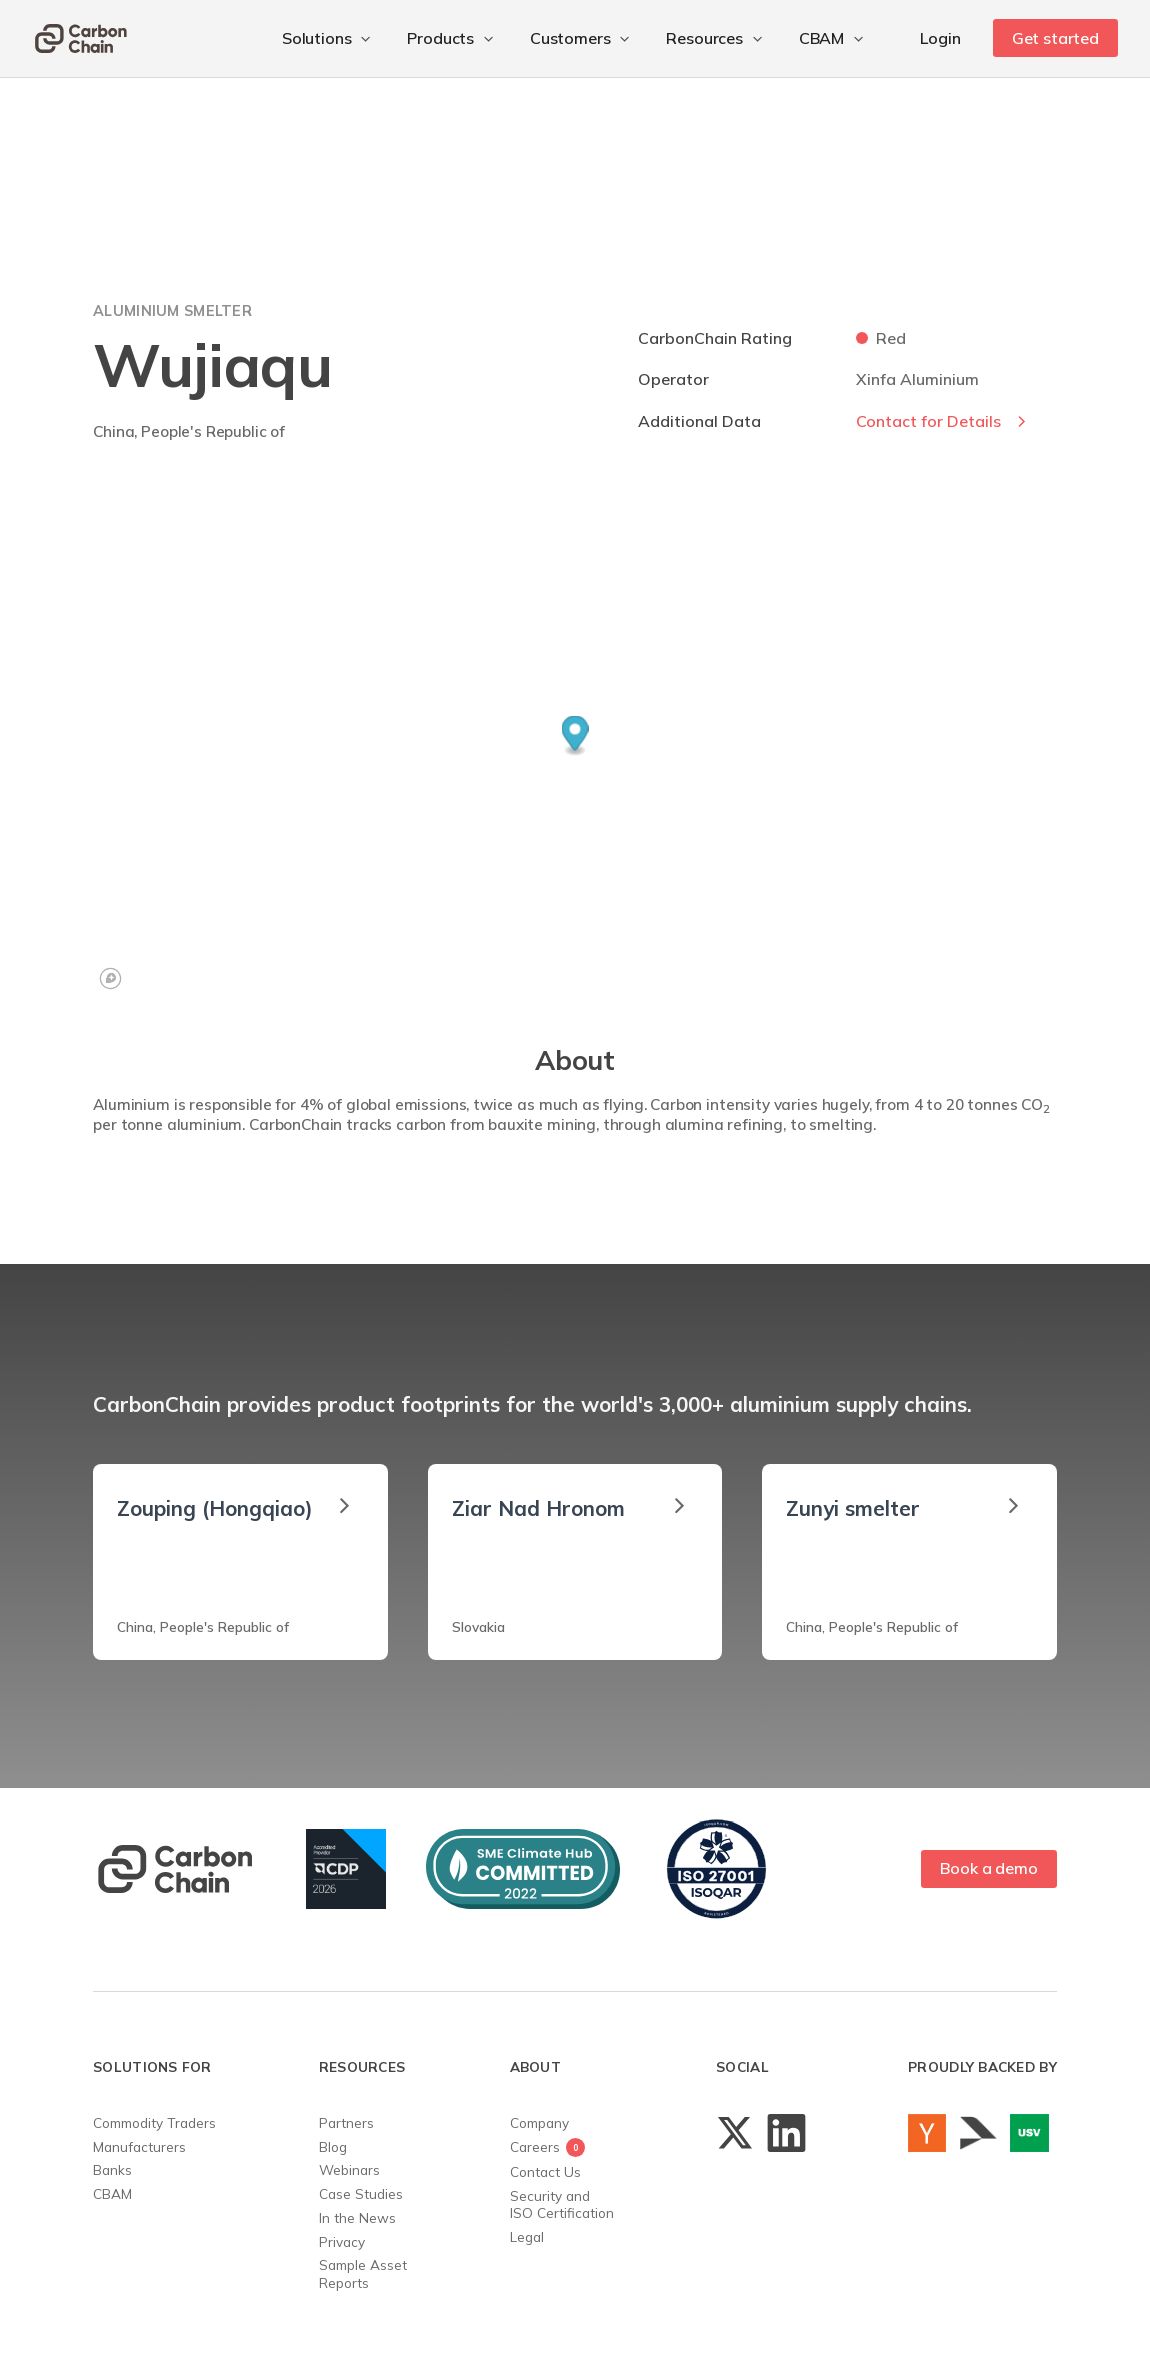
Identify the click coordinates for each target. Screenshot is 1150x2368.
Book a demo (988, 1868)
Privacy (342, 2241)
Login (940, 38)
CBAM (112, 2193)
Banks (112, 2169)
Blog (333, 2146)
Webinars (349, 2169)
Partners (346, 2122)
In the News (357, 2217)
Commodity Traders (154, 2122)
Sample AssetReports (363, 2273)
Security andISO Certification (562, 2204)
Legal (527, 2236)
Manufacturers (139, 2146)
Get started (1055, 38)
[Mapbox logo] (110, 978)
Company (539, 2122)
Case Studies (361, 2193)
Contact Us (545, 2171)
